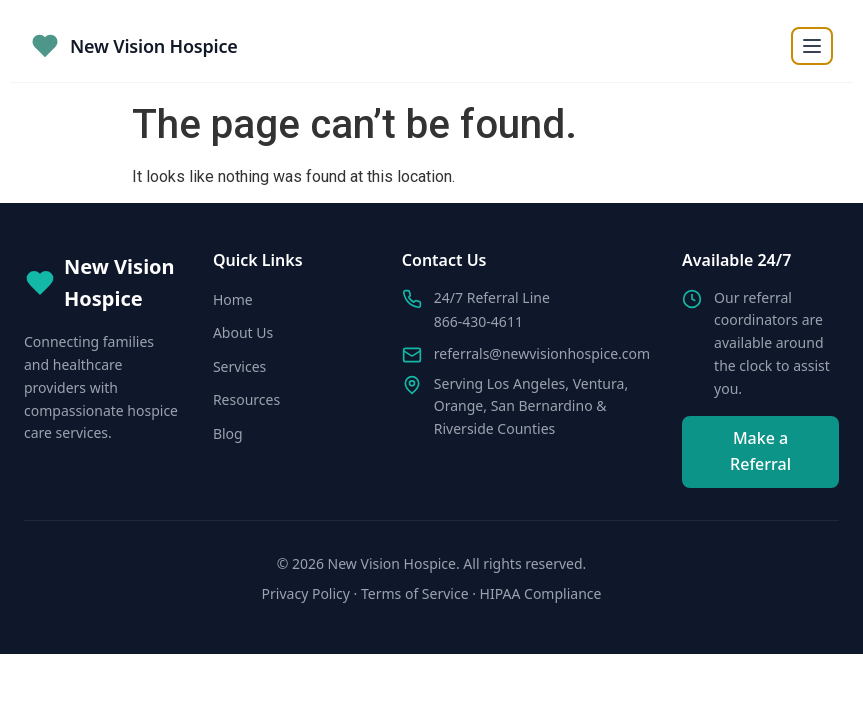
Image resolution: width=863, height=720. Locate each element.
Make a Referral (760, 451)
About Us (243, 332)
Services (239, 366)
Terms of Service (415, 593)
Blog (228, 433)
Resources (246, 399)
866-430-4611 (478, 321)
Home (233, 299)
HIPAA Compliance (541, 593)
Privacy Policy (306, 593)
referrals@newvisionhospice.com (542, 353)
